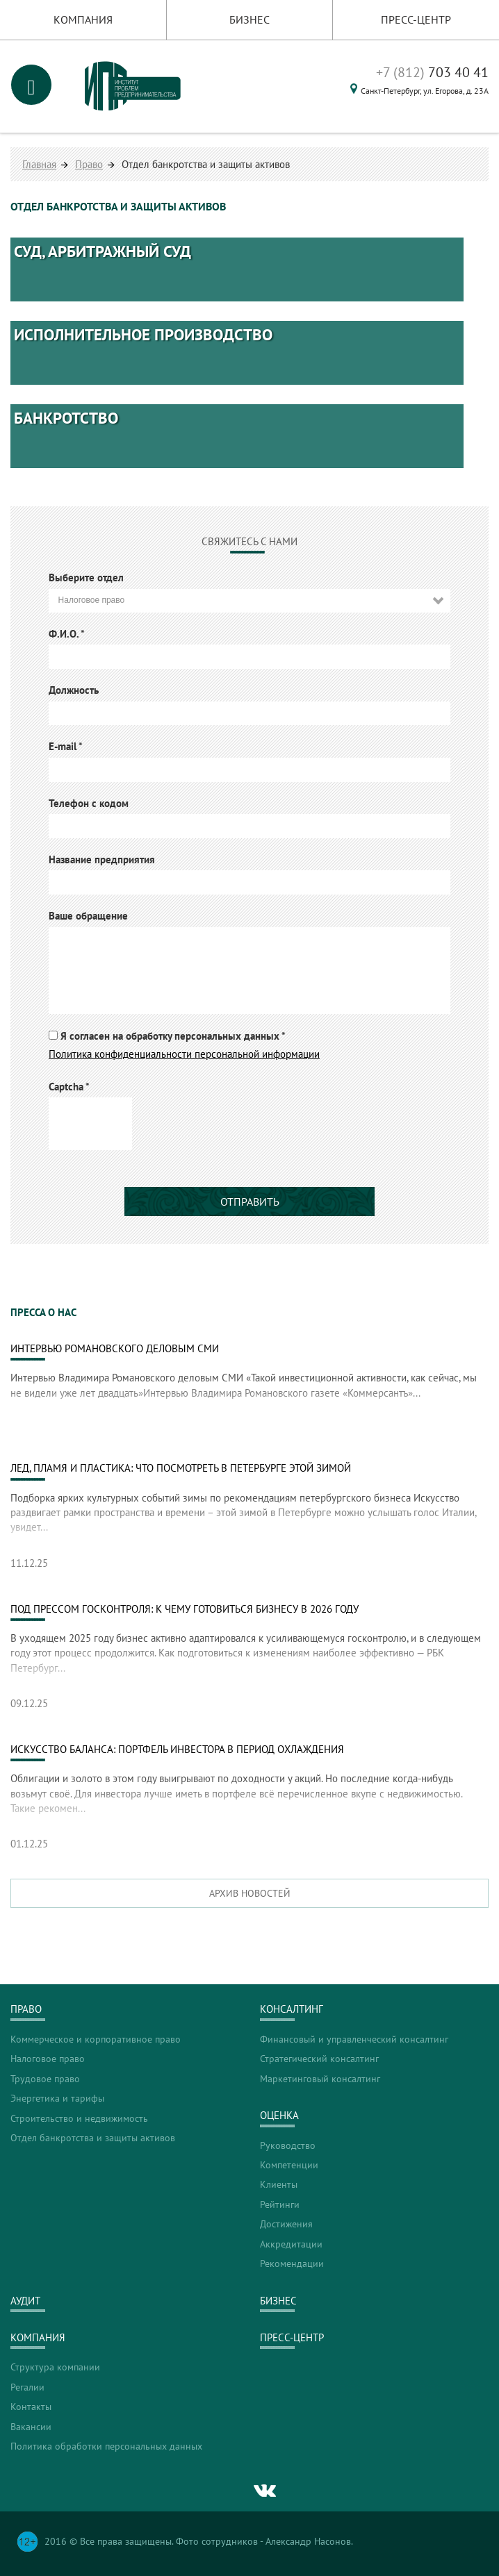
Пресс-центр (416, 19)
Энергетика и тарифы (57, 2098)
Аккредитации (291, 2244)
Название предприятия (102, 859)
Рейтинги (280, 2204)
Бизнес (249, 19)
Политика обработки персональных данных (106, 2446)
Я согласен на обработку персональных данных (173, 1035)
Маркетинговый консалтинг (320, 2078)
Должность (74, 690)
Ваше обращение (88, 915)
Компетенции (289, 2164)
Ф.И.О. (67, 633)
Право (89, 164)
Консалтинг (291, 2009)
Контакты (30, 2406)
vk (265, 2490)
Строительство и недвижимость (79, 2118)
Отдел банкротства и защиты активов (92, 2137)
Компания (83, 19)
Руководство (288, 2145)
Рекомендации (292, 2263)
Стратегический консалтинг (319, 2058)
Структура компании (55, 2367)
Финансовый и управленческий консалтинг (354, 2039)
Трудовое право (45, 2078)
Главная (39, 164)
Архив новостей (250, 1893)
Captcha (69, 1086)
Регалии (27, 2387)
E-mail (66, 746)
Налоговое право (47, 2058)
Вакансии (30, 2426)
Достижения (286, 2223)
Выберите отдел (86, 577)
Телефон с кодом (89, 803)
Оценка (279, 2115)
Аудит (25, 2300)
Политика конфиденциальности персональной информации (184, 1054)
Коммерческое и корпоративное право (95, 2039)
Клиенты (278, 2184)
